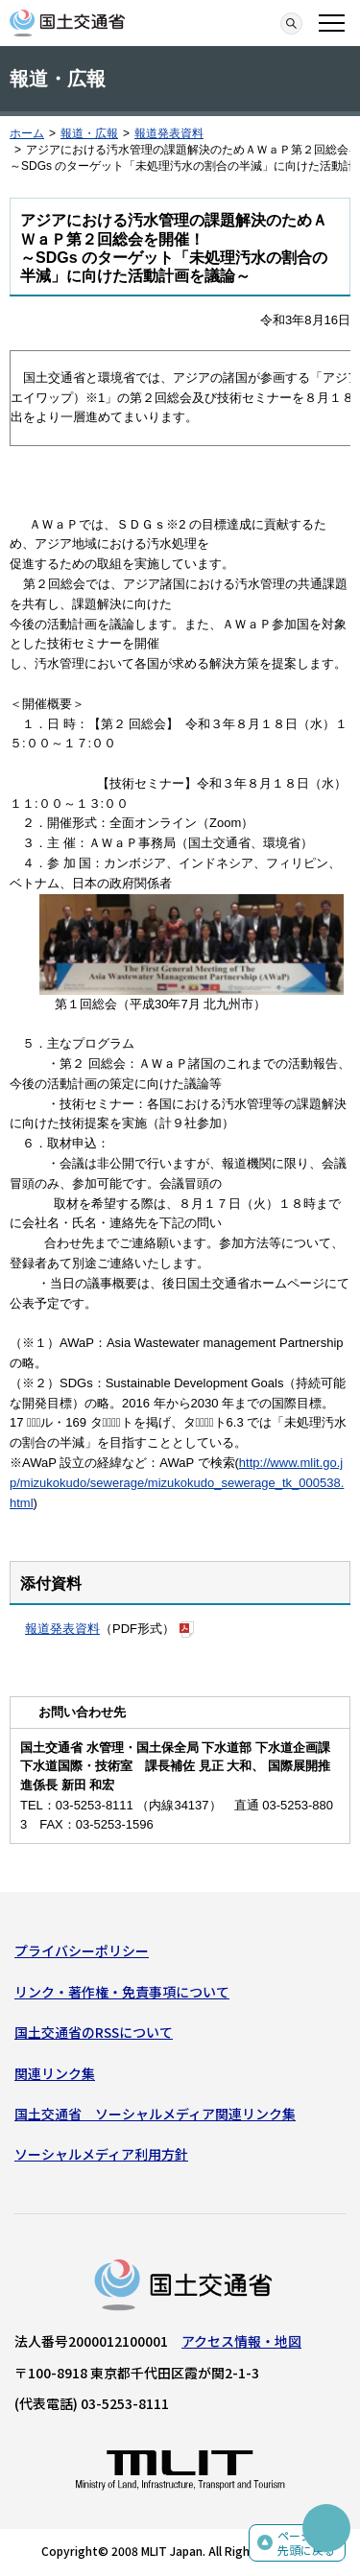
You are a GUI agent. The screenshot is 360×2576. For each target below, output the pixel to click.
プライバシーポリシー (81, 1950)
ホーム (27, 133)
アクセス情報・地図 (241, 2341)
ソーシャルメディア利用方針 (101, 2153)
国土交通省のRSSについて (93, 2032)
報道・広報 (89, 133)
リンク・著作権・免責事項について (121, 1991)
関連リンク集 (54, 2073)
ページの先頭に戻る (306, 2543)
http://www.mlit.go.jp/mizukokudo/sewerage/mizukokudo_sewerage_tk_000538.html (177, 1482)
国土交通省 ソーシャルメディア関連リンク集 (155, 2113)
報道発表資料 (169, 133)
